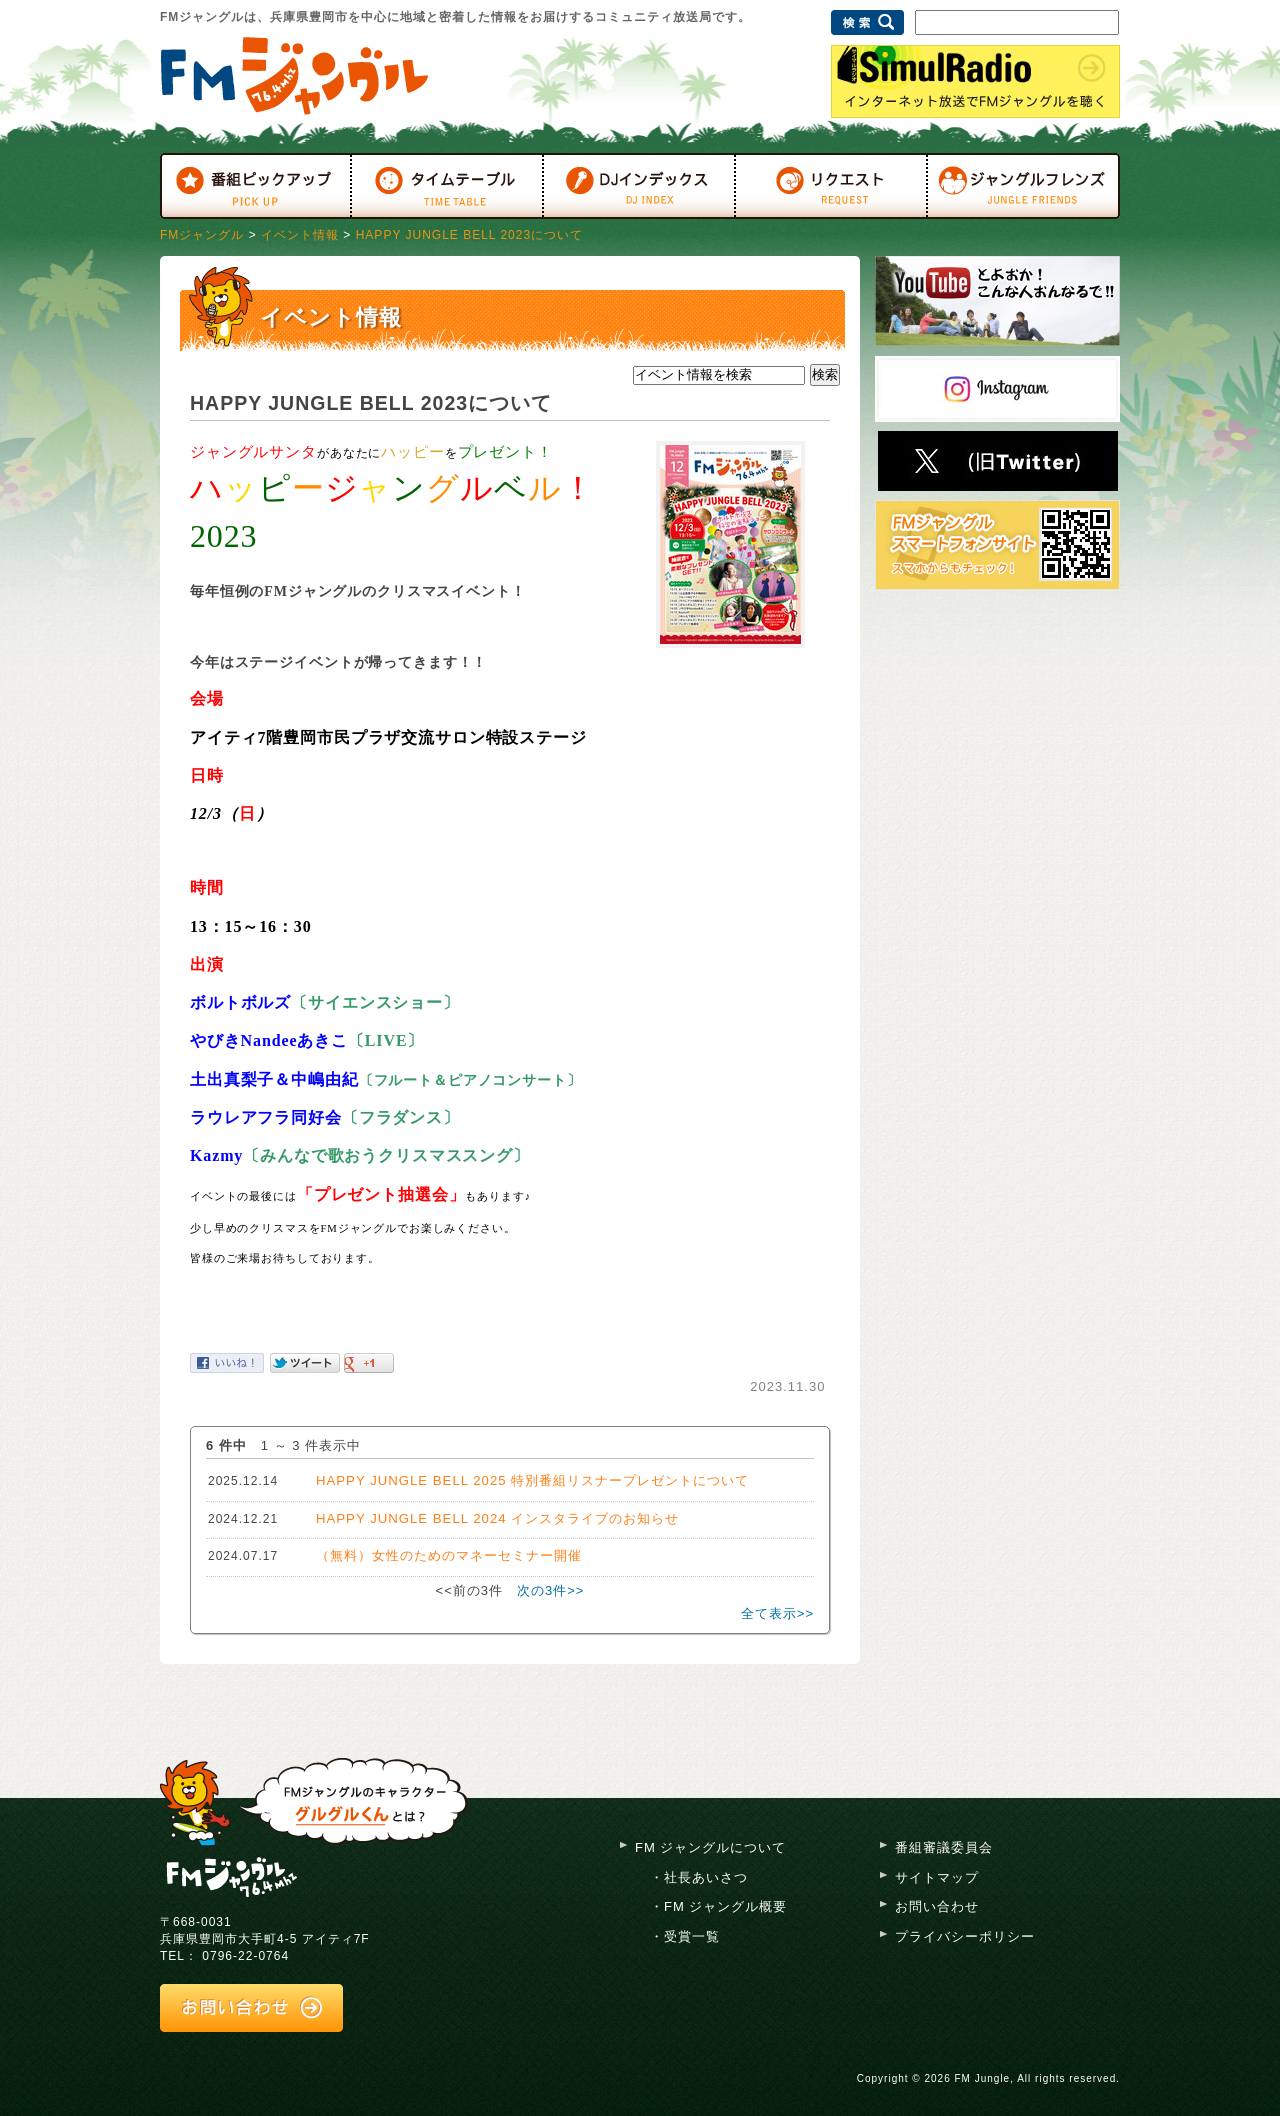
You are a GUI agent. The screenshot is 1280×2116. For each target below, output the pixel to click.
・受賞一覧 (685, 1936)
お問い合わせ (937, 1906)
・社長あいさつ (699, 1877)
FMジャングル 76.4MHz (294, 76)
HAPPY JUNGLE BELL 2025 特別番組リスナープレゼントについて (532, 1480)
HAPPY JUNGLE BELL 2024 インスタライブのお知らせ (497, 1518)
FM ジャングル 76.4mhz (232, 1874)
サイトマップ (937, 1877)
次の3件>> (550, 1590)
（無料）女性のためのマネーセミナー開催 (449, 1555)
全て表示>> (777, 1613)
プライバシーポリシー (965, 1936)
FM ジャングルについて (710, 1847)
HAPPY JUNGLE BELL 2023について (469, 235)
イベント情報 (300, 235)
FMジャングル (202, 235)
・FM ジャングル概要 (718, 1906)
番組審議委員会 (944, 1847)
